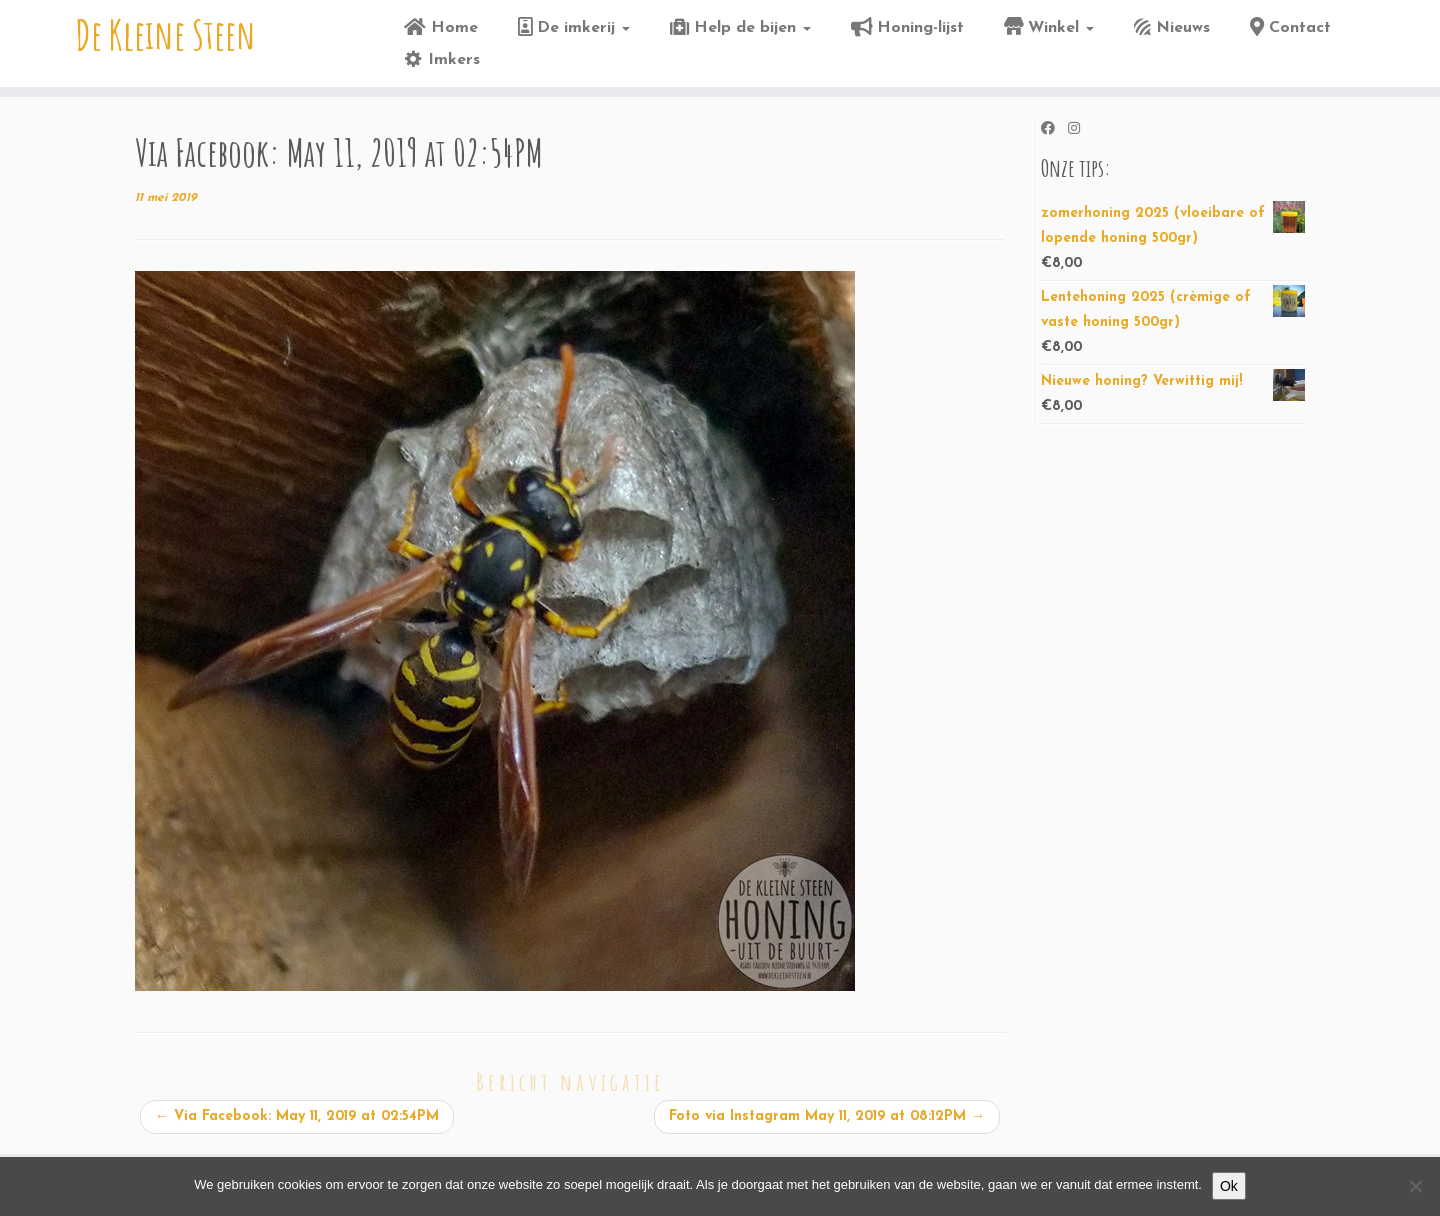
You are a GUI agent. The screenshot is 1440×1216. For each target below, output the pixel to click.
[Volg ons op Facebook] (1054, 130)
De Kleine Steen (166, 35)
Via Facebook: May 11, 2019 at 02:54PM (297, 1116)
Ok (1229, 1186)
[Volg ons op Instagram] (1080, 130)
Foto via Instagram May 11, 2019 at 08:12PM (827, 1116)
